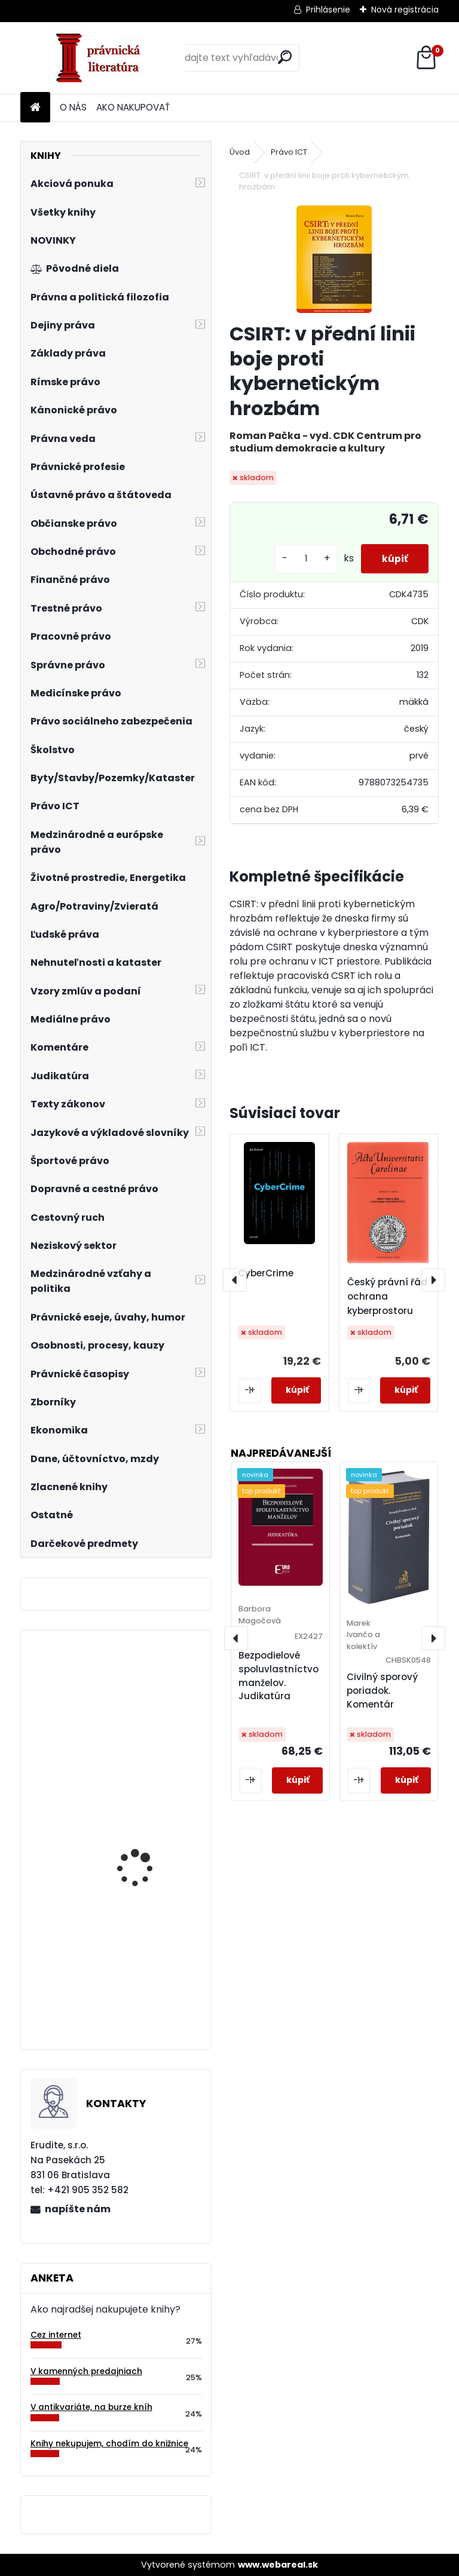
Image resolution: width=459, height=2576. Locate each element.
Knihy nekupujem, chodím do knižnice (109, 2443)
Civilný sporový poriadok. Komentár (382, 1691)
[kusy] (299, 558)
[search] (285, 57)
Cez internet (55, 2335)
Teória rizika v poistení (146, 1994)
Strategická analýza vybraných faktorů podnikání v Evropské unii (144, 1866)
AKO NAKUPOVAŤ (133, 107)
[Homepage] (35, 107)
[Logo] (102, 58)
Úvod (240, 152)
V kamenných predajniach (86, 2371)
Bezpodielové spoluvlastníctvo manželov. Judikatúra (278, 1675)
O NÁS (73, 107)
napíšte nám (78, 2209)
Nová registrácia (405, 10)
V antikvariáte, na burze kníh (91, 2407)
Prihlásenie (328, 10)
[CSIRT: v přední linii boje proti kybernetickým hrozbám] (334, 259)
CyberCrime (265, 1273)
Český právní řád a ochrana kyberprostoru (391, 1296)
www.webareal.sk (278, 2565)
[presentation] (235, 1280)
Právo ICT (289, 152)
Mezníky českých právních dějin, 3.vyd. (143, 1727)
